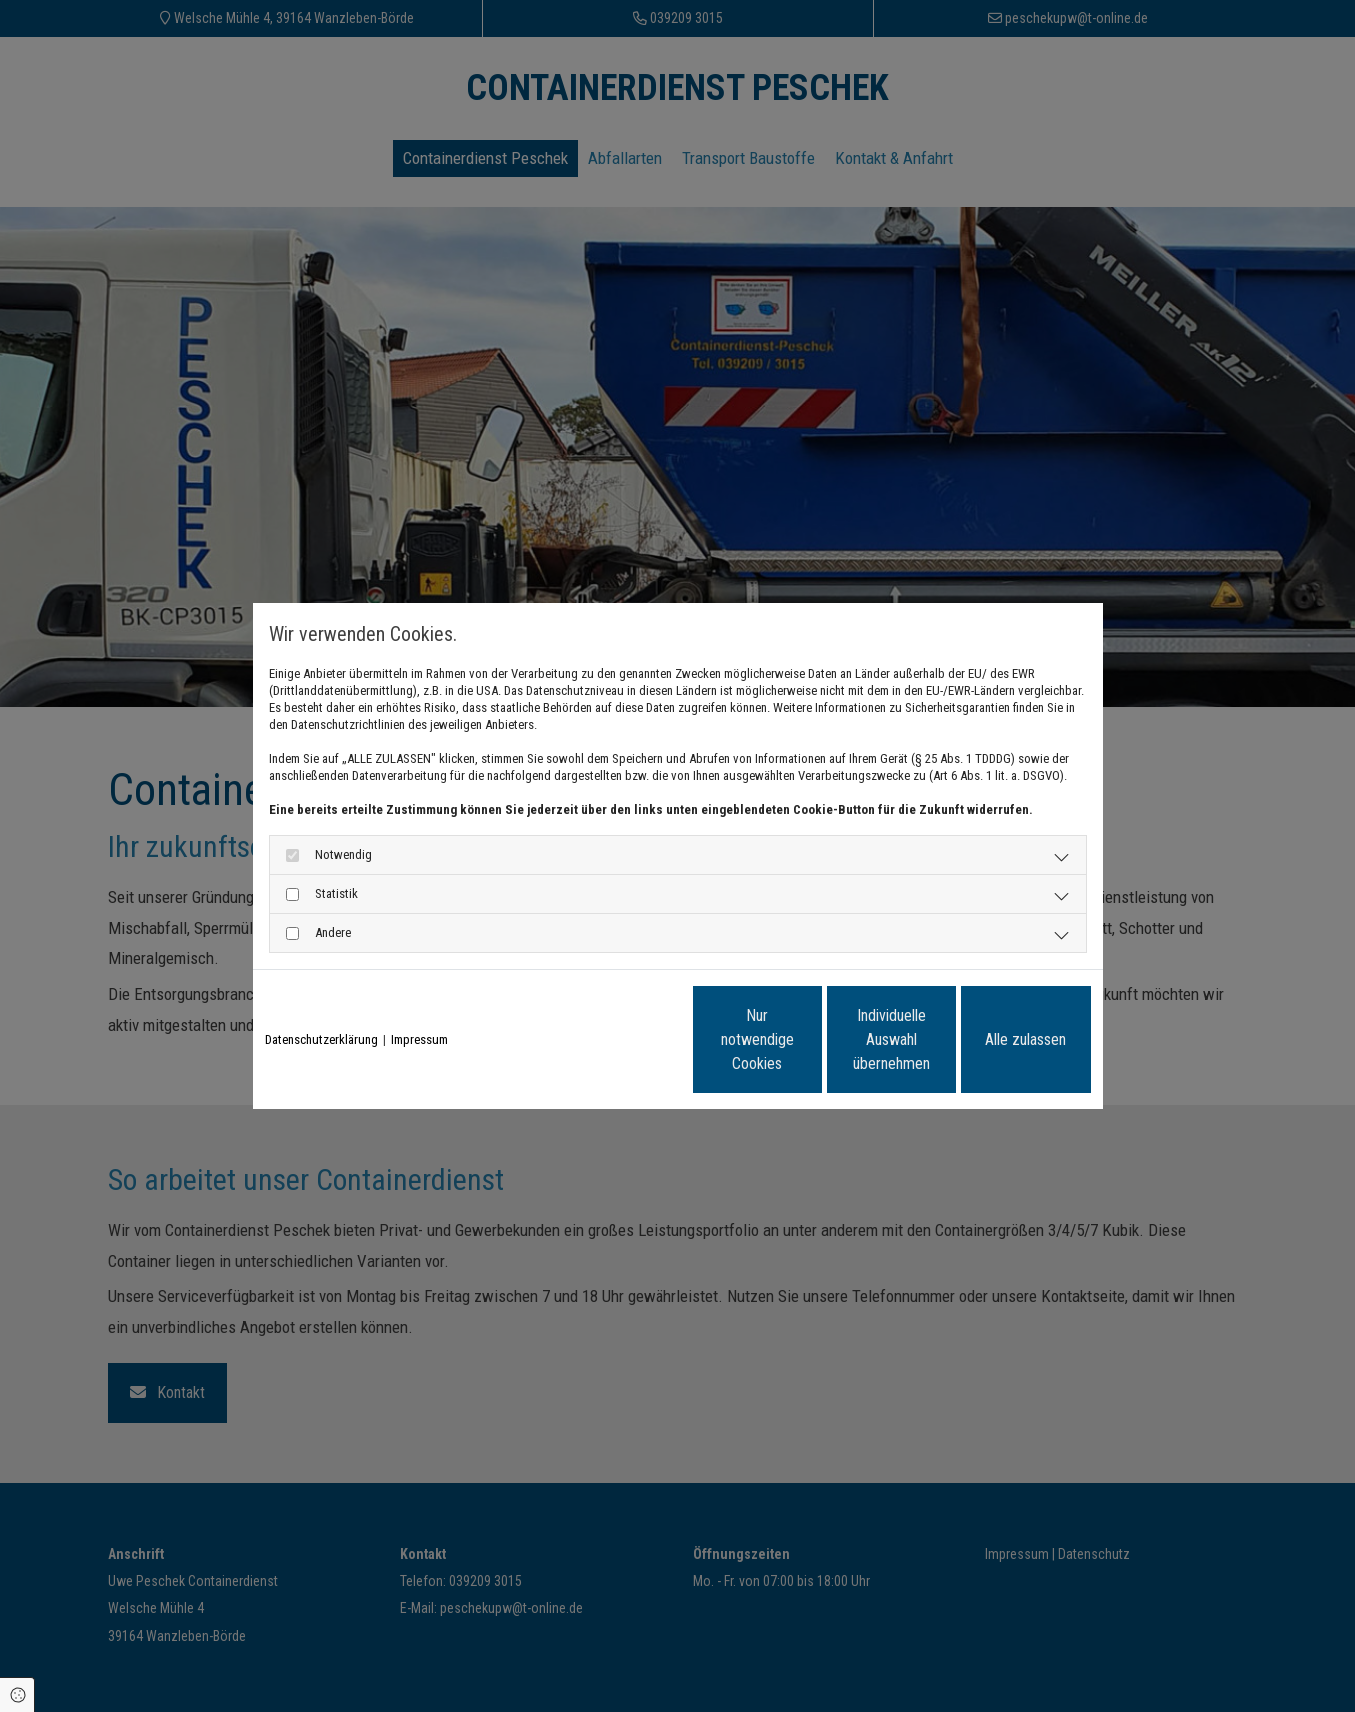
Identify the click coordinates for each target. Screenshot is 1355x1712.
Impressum (419, 1039)
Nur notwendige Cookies (618, 1039)
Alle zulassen (998, 1039)
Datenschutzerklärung (321, 1039)
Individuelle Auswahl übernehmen (808, 1039)
